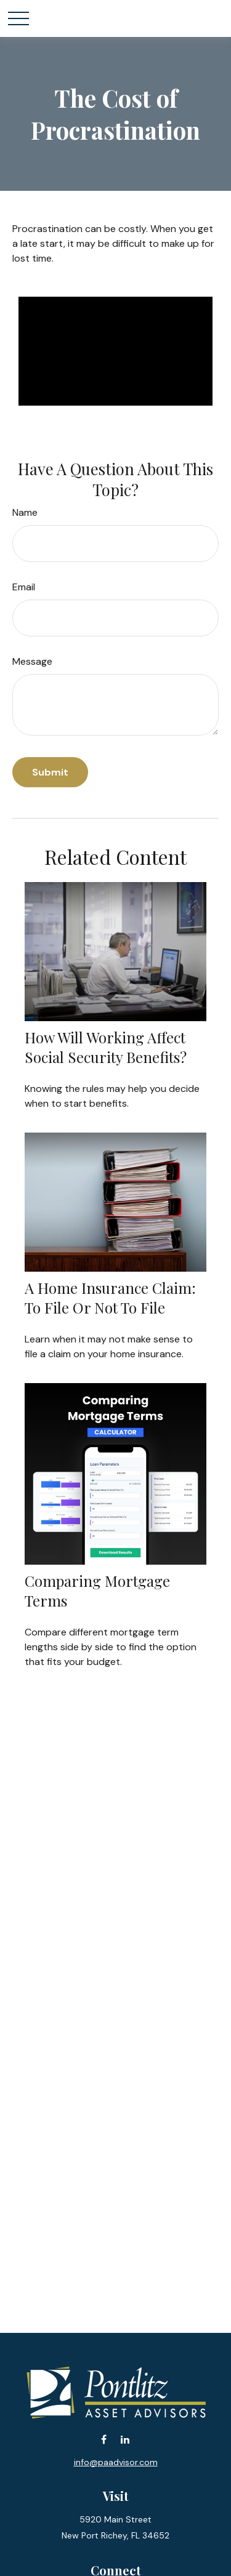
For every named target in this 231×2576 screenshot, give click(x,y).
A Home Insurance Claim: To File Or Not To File (110, 1297)
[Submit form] (50, 772)
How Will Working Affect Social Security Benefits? (106, 1047)
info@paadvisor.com (116, 2462)
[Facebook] (103, 2439)
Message (32, 661)
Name (25, 512)
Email (23, 586)
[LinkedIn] (125, 2439)
